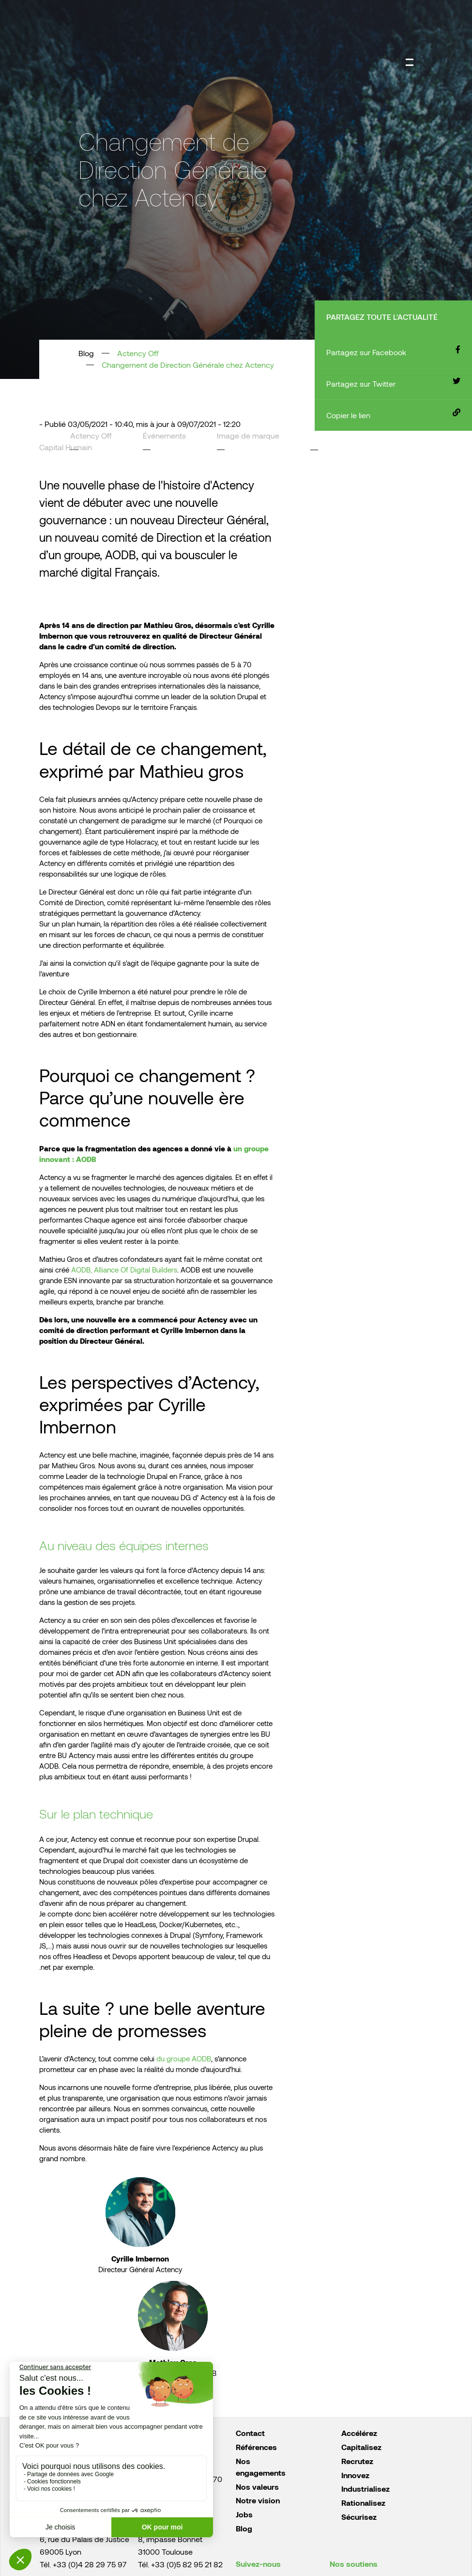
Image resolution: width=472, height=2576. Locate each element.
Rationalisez (363, 2502)
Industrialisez (365, 2488)
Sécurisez (359, 2516)
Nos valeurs (257, 2486)
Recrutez (357, 2461)
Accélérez (359, 2432)
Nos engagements (261, 2466)
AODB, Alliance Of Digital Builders (124, 1269)
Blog (244, 2528)
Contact (250, 2432)
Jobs (244, 2514)
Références (256, 2446)
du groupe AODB (183, 2058)
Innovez (355, 2475)
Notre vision (258, 2500)
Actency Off (138, 353)
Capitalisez (361, 2446)
